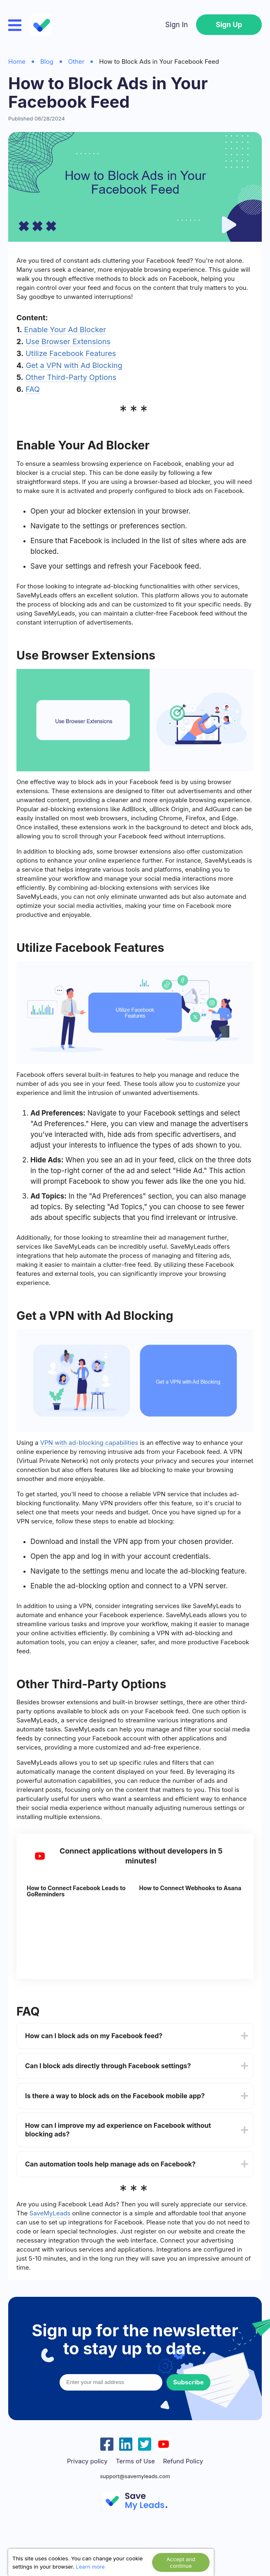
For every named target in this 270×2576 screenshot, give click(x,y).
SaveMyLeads (50, 2213)
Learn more (90, 2566)
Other (76, 61)
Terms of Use (135, 2461)
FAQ (32, 389)
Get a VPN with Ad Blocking (74, 365)
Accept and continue (180, 2562)
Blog (46, 61)
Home (16, 61)
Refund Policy (183, 2461)
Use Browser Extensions (67, 341)
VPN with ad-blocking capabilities (89, 1443)
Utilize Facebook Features (70, 353)
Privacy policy (87, 2461)
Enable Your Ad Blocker (65, 329)
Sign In (176, 24)
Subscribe (188, 2382)
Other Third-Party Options (70, 377)
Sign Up (229, 25)
